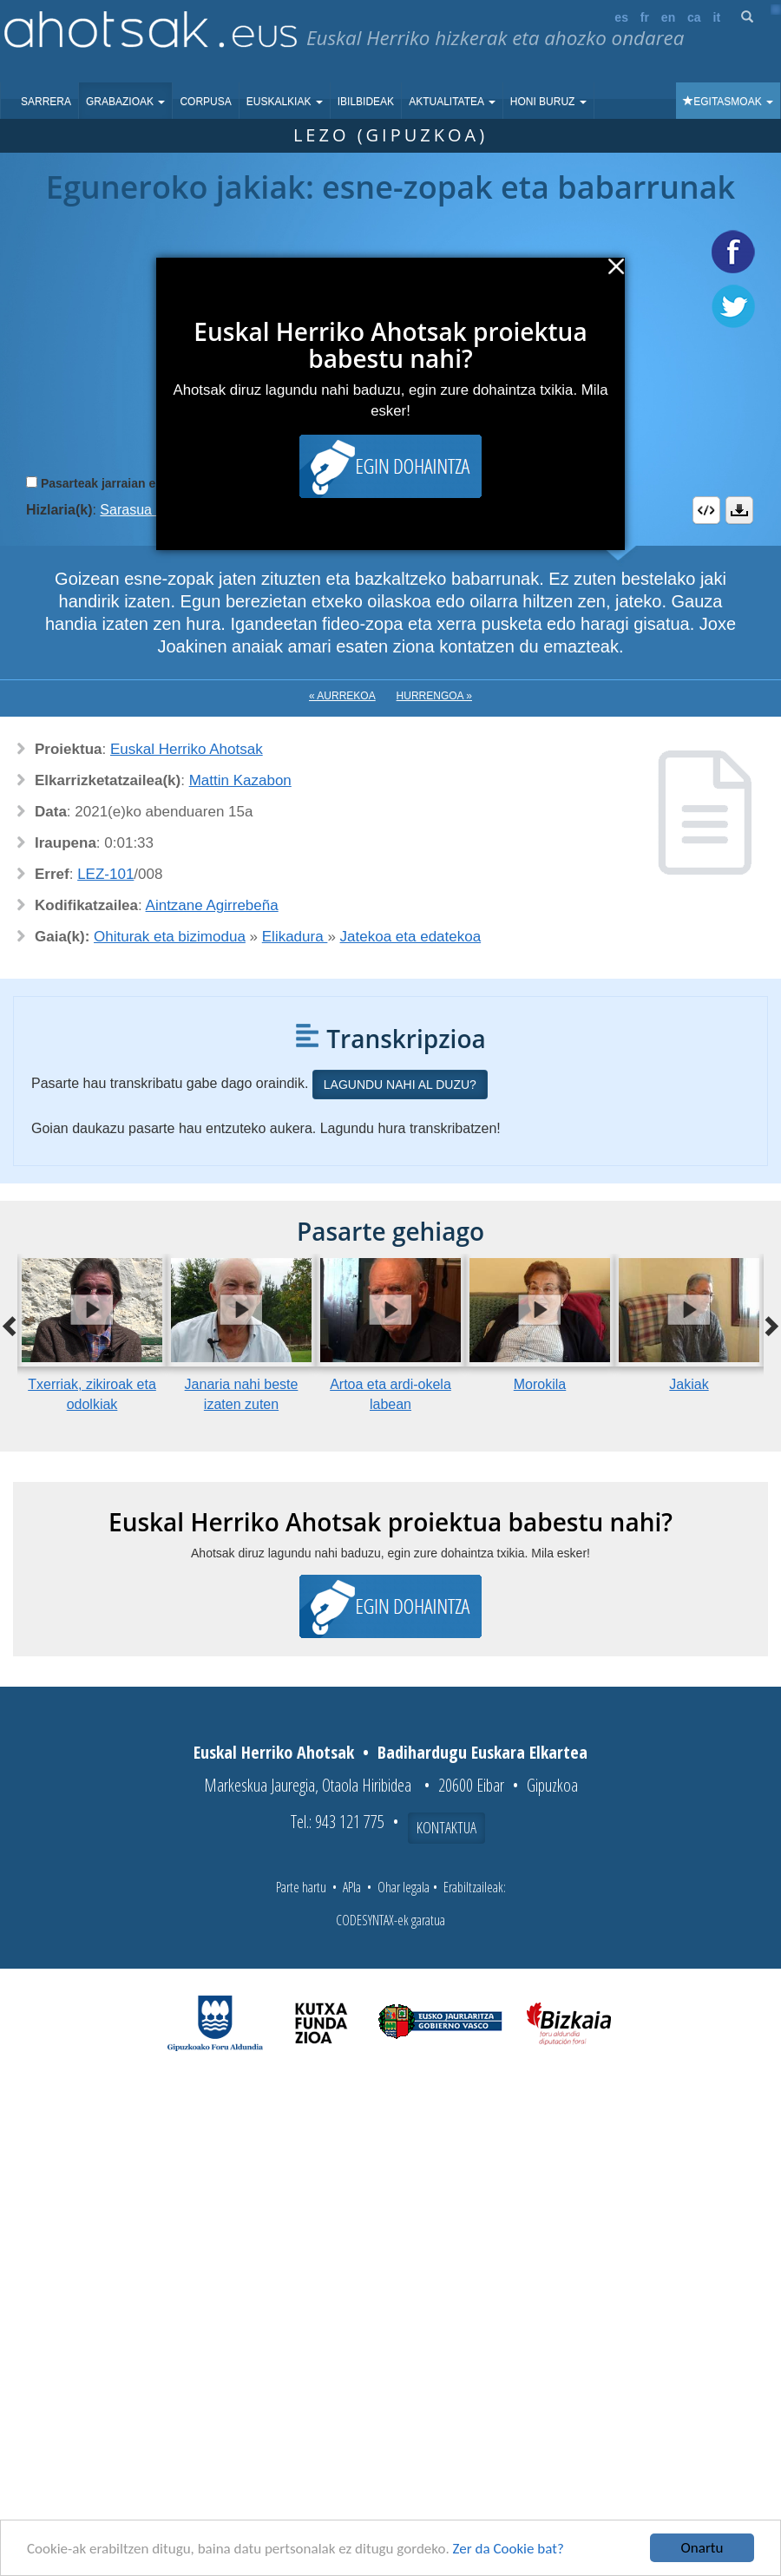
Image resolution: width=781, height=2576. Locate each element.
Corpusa (205, 101)
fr (644, 17)
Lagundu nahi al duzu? (400, 1084)
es (621, 17)
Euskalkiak (284, 101)
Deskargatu (739, 510)
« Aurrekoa (342, 696)
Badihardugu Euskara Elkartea (482, 1752)
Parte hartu (301, 1887)
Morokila (540, 1384)
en (668, 17)
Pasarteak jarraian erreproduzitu (134, 483)
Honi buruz (548, 101)
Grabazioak (125, 101)
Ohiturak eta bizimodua (170, 936)
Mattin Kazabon (240, 780)
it (717, 17)
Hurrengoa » (434, 696)
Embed (706, 510)
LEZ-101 (105, 874)
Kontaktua (446, 1827)
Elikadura (295, 936)
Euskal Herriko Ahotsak (186, 749)
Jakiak (688, 1384)
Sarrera (46, 101)
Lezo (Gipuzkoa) (390, 135)
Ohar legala (403, 1887)
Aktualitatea (452, 101)
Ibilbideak (366, 101)
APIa (352, 1887)
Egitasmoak (728, 101)
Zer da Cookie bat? (508, 2549)
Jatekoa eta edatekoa (411, 936)
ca (694, 17)
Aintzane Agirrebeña (212, 905)
